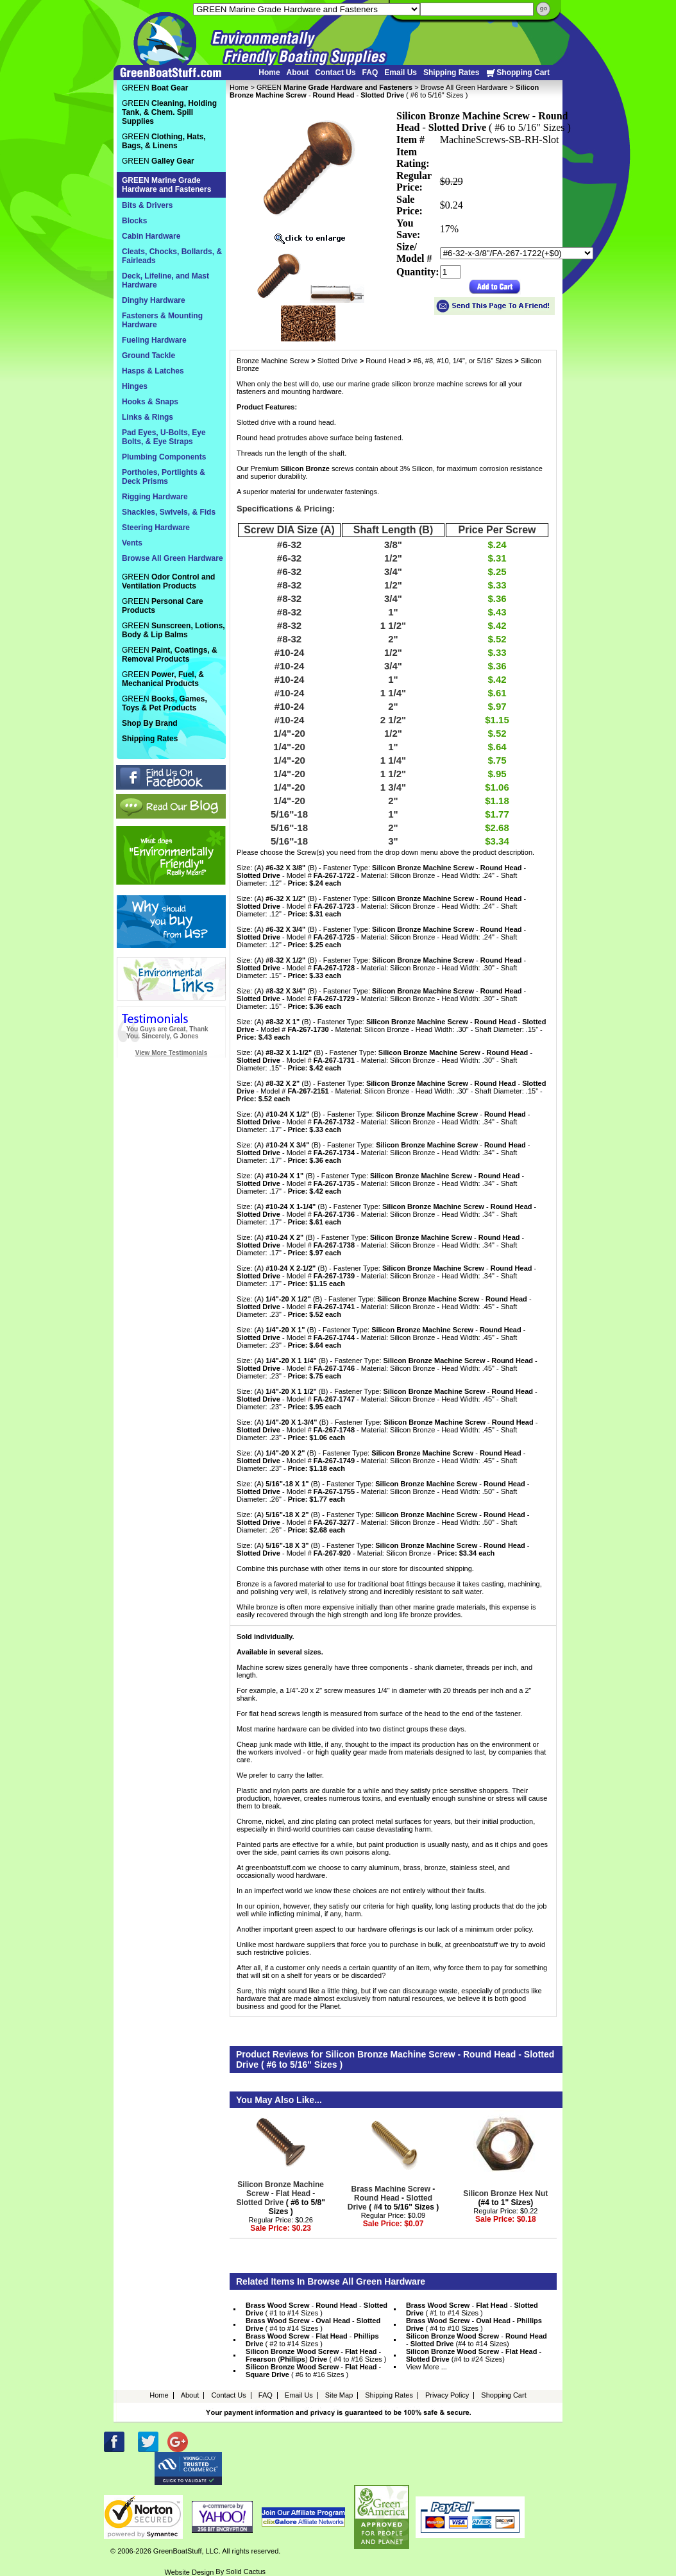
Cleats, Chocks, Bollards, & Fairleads (172, 256)
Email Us (400, 72)
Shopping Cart (518, 73)
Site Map (339, 2395)
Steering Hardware (156, 527)
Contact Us (335, 72)
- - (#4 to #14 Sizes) (476, 2340)
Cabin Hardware (151, 236)
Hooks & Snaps (150, 401)
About (298, 72)
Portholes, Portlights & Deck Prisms (163, 477)
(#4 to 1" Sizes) (505, 2198)
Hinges (135, 386)
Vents (132, 542)
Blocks (134, 220)
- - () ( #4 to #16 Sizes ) (316, 2355)
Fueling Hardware (154, 340)
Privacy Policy (447, 2395)
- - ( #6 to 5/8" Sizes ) (280, 2198)
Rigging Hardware (155, 496)
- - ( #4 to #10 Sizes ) (474, 2324)
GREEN (334, 87)
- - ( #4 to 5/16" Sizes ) (393, 2198)
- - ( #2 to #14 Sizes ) (312, 2340)
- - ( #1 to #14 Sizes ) (316, 2309)
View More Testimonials (171, 1052)
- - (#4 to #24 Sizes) (473, 2355)
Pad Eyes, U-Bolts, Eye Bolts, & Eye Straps (164, 437)
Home (269, 72)
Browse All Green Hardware (464, 87)
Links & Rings (147, 417)
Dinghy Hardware (153, 300)
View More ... (426, 2367)
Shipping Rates (451, 72)
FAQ (370, 72)
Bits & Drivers (147, 205)
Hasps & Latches (153, 370)
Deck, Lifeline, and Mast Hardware (165, 280)
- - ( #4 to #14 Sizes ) (313, 2324)
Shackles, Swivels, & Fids (168, 512)
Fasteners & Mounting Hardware (162, 320)
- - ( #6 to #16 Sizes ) (313, 2370)
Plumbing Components (164, 456)
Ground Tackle (148, 355)
